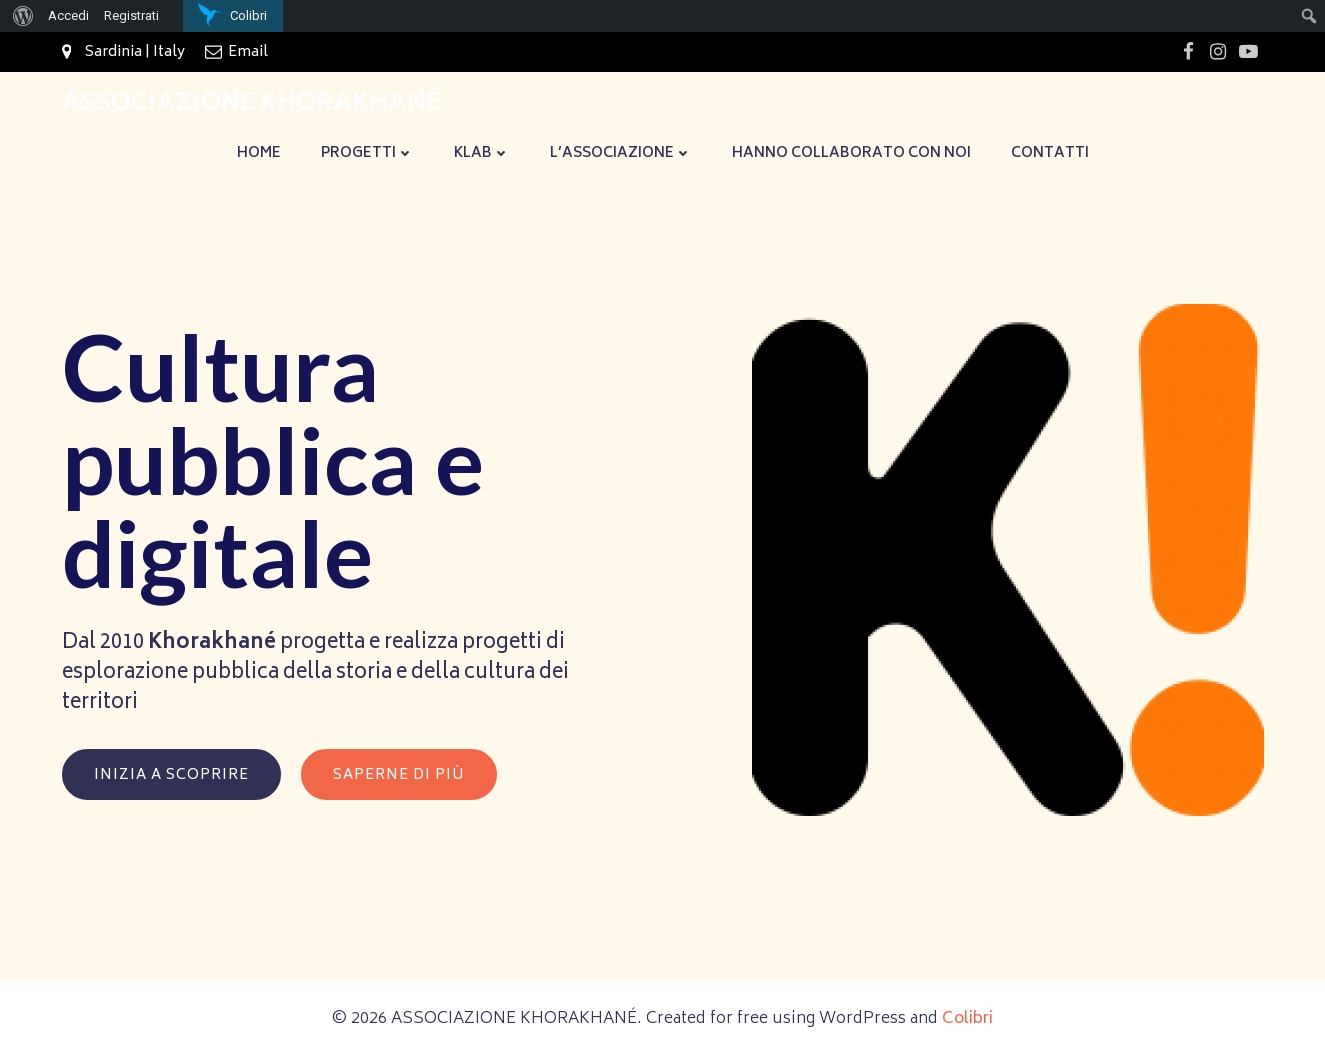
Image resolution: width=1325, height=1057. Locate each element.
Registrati (131, 15)
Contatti (1050, 153)
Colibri (967, 1019)
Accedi (68, 15)
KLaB (482, 153)
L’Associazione (621, 153)
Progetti (367, 153)
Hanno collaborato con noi (851, 153)
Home (259, 153)
